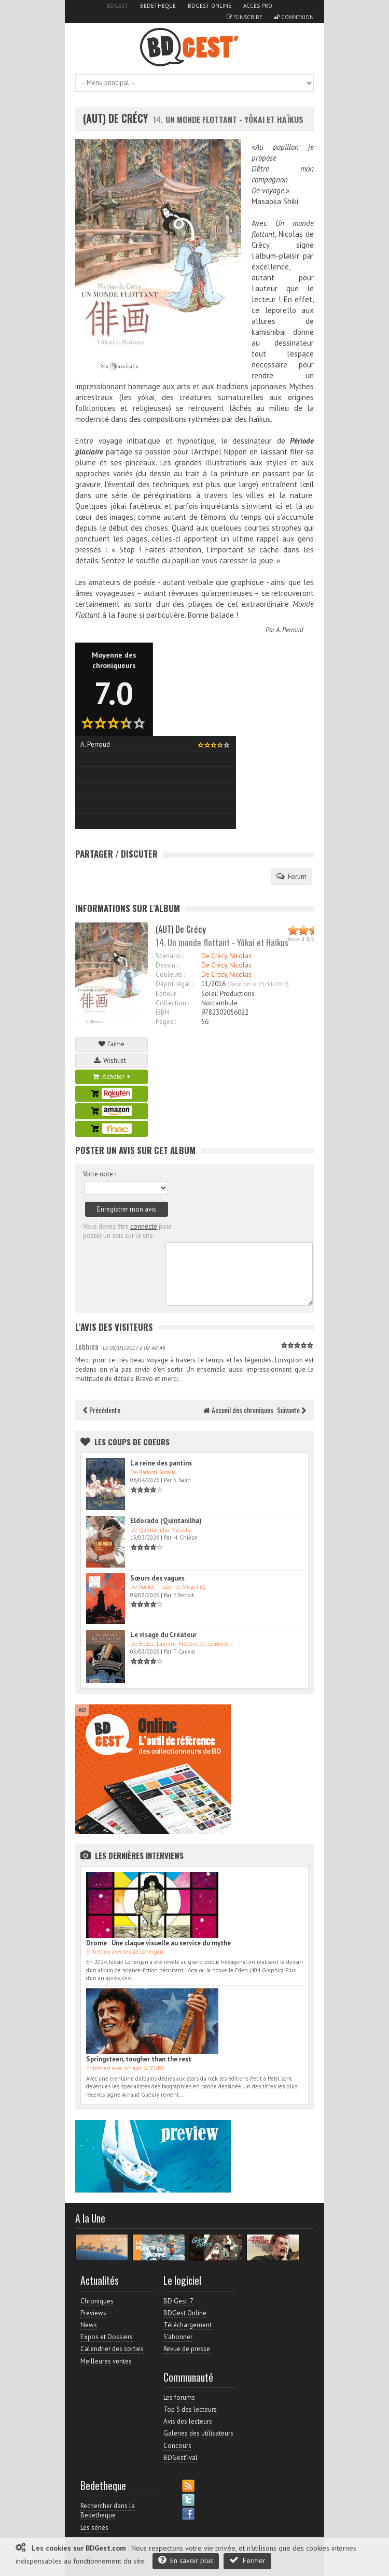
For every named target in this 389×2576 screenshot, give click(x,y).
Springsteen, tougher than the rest (138, 2059)
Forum (291, 876)
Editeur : (167, 993)
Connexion (294, 17)
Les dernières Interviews (139, 1855)
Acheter (111, 1076)
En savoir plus (185, 2560)
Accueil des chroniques (238, 1409)
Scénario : (170, 955)
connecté (143, 1226)
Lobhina (87, 1346)
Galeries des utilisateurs (198, 2433)
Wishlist (111, 1060)
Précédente (101, 1409)
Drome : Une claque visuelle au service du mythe (158, 1943)
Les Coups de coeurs (132, 1441)
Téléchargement (187, 2325)
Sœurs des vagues (157, 1578)
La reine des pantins (161, 1463)
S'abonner (177, 2336)
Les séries (94, 2527)
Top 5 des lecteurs (190, 2409)
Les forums (179, 2397)
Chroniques (97, 2301)
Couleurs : (170, 974)
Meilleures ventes (106, 2361)
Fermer (247, 2560)
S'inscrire (244, 17)
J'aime (111, 1044)
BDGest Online (209, 5)
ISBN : (164, 1012)
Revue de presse (186, 2348)
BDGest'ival (180, 2457)
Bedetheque (158, 5)
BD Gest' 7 (178, 2301)
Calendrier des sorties (112, 2348)
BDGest (117, 5)
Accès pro (257, 5)
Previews (93, 2313)
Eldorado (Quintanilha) (166, 1520)
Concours (177, 2445)
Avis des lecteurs (187, 2421)
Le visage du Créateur (163, 1634)
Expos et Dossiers (106, 2336)
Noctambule (219, 1003)
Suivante (291, 1409)
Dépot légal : (174, 983)
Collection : (172, 1003)
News (88, 2325)
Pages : (166, 1021)
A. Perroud (289, 629)
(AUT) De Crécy (115, 118)
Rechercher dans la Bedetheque (107, 2510)
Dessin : (167, 965)
